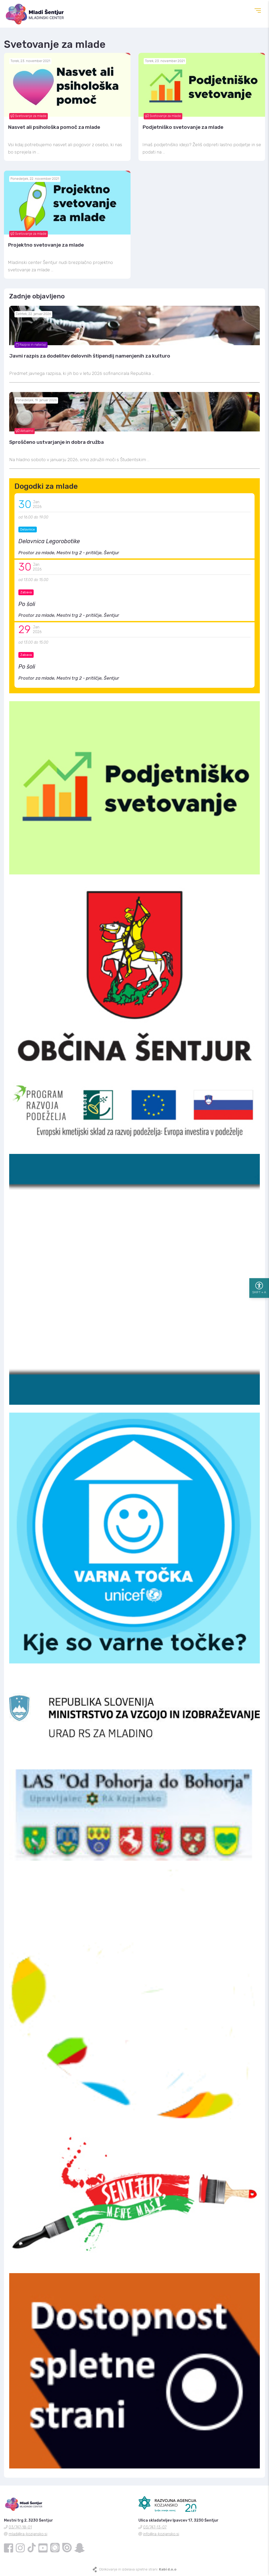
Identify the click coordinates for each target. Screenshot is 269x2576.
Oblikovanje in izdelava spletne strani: (138, 2569)
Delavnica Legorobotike (49, 541)
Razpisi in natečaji (31, 345)
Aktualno (24, 431)
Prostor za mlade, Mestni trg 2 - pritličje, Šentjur (68, 552)
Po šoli (26, 604)
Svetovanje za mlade (28, 116)
